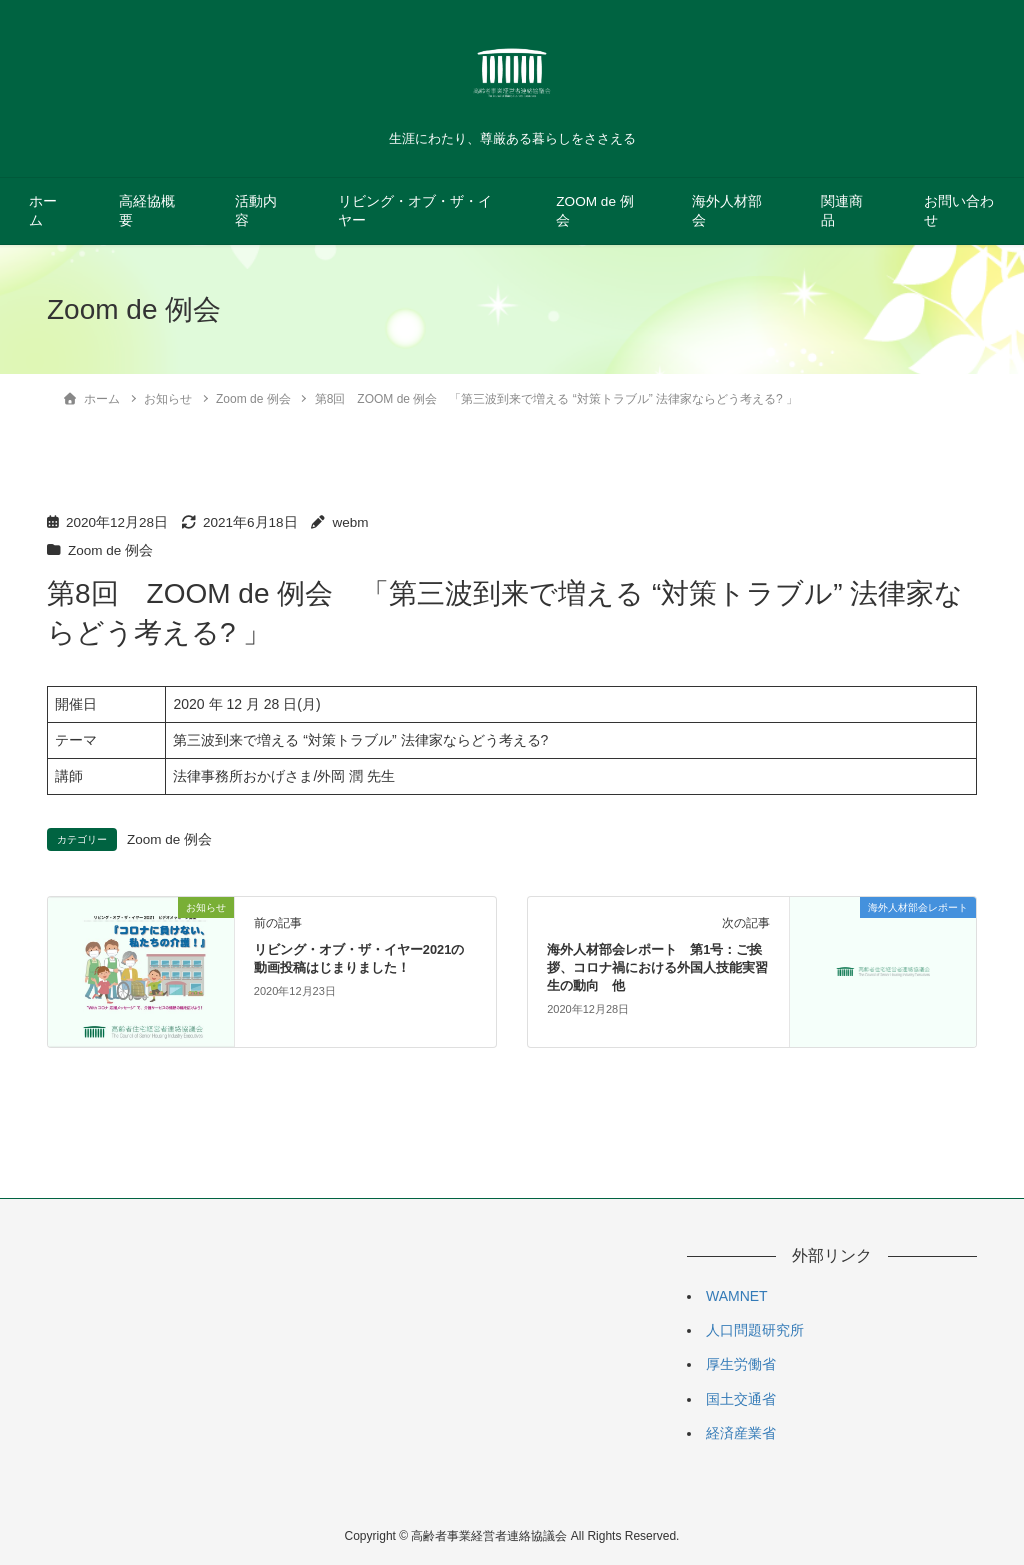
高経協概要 (147, 211)
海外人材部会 (727, 211)
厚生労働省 (741, 1364)
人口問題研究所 (755, 1330)
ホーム (43, 211)
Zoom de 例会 (110, 550)
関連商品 (842, 211)
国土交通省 (741, 1399)
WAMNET (737, 1296)
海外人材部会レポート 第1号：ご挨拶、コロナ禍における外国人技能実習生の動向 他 (657, 967)
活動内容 (256, 211)
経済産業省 (741, 1433)
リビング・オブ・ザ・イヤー (415, 211)
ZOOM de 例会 (594, 211)
